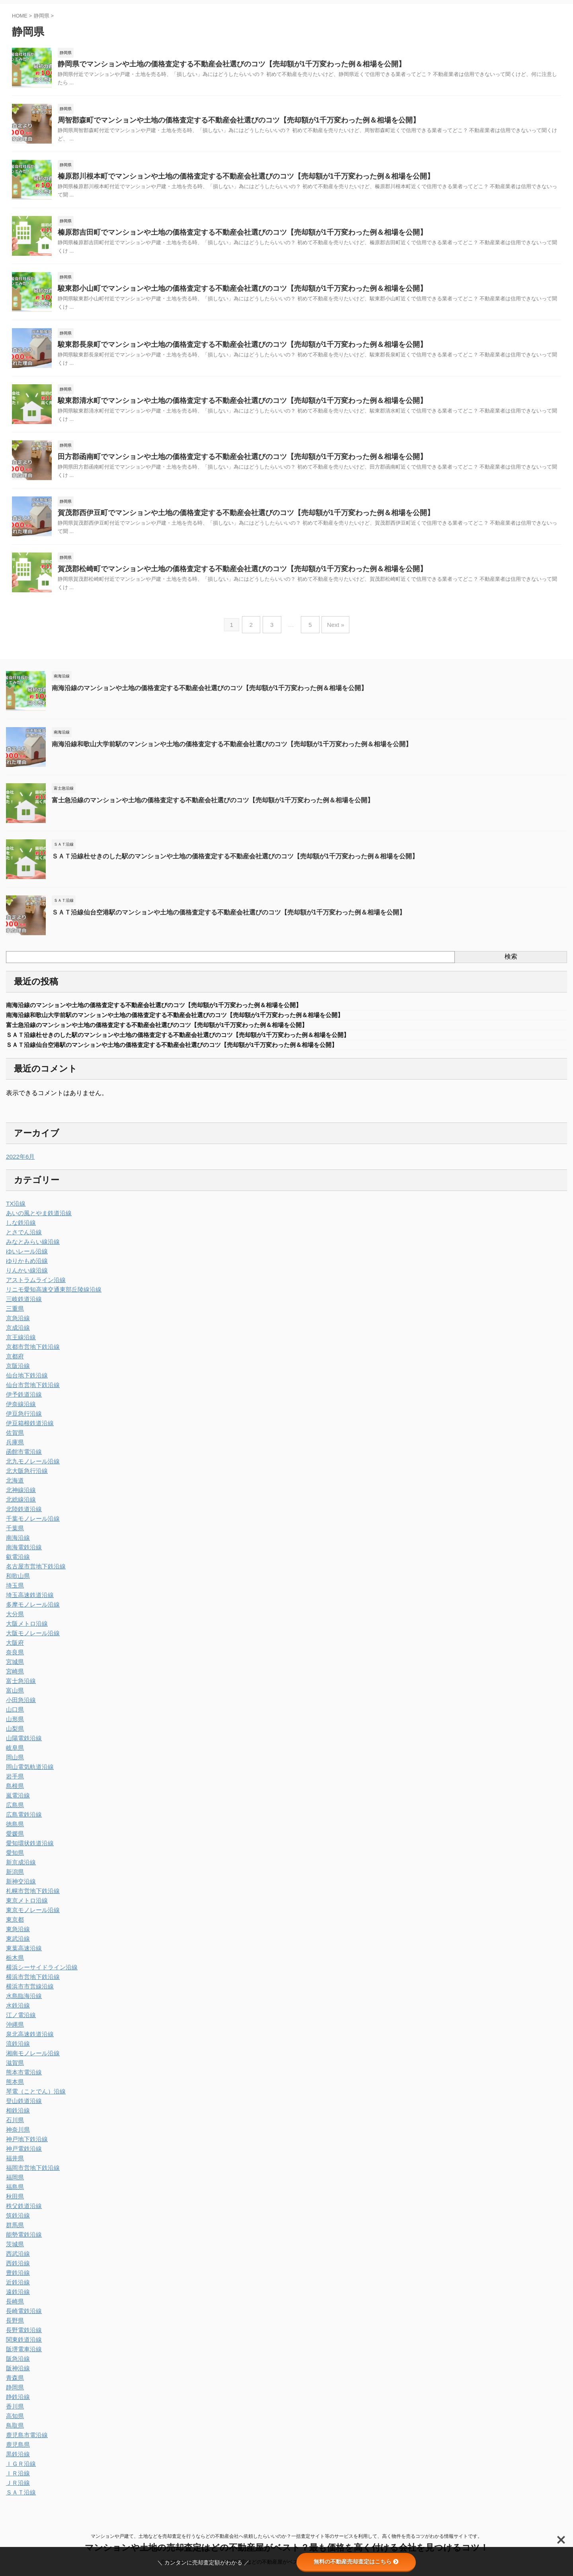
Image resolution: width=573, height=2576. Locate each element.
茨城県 (14, 2250)
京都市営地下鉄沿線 (31, 1353)
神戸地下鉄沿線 (25, 2145)
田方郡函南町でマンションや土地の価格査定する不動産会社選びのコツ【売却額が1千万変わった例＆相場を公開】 (222, 464)
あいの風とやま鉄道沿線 (36, 1219)
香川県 (14, 2413)
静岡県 (14, 2394)
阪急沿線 (17, 2365)
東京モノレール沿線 (31, 1916)
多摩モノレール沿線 (31, 1611)
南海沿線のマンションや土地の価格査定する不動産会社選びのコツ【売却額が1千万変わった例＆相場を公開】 (199, 693)
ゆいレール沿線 (25, 1258)
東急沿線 (17, 1935)
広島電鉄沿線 (22, 1821)
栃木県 (14, 1964)
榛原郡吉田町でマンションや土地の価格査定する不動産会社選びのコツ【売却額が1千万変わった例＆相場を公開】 (222, 235)
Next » (331, 632)
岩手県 (14, 1783)
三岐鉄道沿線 (22, 1305)
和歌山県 (17, 1582)
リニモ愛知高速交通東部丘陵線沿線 (50, 1296)
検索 (511, 962)
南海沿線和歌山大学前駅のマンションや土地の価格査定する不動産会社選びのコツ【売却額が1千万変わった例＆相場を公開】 (220, 749)
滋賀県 (14, 2069)
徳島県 (14, 1830)
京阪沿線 (17, 1372)
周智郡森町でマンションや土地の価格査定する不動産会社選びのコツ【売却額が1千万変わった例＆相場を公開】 (219, 121)
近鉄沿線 (17, 2289)
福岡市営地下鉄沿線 (31, 2174)
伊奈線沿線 (20, 1410)
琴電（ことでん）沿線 (34, 2098)
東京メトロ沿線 (25, 1907)
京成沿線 (17, 1334)
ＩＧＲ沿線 (20, 2470)
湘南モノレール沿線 (31, 2060)
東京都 (14, 1926)
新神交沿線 (20, 1888)
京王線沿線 (20, 1344)
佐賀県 (14, 1439)
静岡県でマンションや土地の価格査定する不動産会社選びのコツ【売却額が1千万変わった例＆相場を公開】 (212, 64)
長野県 (14, 2327)
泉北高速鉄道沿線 (28, 2040)
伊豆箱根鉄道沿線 (28, 1429)
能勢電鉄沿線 (22, 2241)
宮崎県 (14, 1678)
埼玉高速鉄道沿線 (28, 1601)
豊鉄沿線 (17, 2279)
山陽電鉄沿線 (22, 1744)
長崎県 (14, 2308)
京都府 (14, 1363)
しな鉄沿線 (20, 1229)
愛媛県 (14, 1840)
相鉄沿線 (17, 2117)
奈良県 (14, 1659)
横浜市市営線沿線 (28, 1993)
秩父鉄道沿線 (22, 2212)
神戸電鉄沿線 (22, 2155)
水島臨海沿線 (22, 2002)
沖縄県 (14, 2031)
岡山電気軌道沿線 (28, 1773)
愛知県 (14, 1859)
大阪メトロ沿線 (25, 1630)
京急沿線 (17, 1324)
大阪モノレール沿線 (31, 1639)
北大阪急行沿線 (25, 1477)
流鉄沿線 (17, 2050)
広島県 (14, 1811)
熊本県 (14, 2088)
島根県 (14, 1792)
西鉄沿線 (17, 2270)
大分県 (14, 1620)
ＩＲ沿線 (17, 2480)
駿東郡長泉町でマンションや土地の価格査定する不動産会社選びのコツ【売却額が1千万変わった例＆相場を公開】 (222, 349)
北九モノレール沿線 (31, 1468)
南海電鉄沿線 (22, 1554)
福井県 (14, 2165)
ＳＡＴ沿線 (20, 2499)
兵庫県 (14, 1449)
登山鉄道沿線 (22, 2107)
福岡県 (14, 2184)
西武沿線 (17, 2260)
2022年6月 (19, 1163)
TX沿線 (15, 1210)
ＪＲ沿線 (17, 2489)
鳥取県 (14, 2432)
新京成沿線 (20, 1869)
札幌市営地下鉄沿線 (31, 1897)
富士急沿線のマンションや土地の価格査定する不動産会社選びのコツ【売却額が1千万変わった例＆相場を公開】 (202, 805)
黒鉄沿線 (17, 2460)
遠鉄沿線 (17, 2298)
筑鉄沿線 (17, 2222)
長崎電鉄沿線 (22, 2317)
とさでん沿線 (22, 1238)
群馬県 (14, 2231)
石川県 (14, 2126)
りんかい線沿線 (25, 1277)
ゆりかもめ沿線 (25, 1267)
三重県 (14, 1315)
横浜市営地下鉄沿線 (31, 1983)
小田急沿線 (20, 1706)
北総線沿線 (20, 1506)
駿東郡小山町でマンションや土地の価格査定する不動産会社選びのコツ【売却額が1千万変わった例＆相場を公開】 (222, 293)
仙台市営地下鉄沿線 (31, 1391)
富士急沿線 (20, 1687)
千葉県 (14, 1534)
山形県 (14, 1725)
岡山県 (14, 1764)
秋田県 (14, 2203)
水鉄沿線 (17, 2012)
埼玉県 (14, 1592)
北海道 (14, 1487)
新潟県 (14, 1878)
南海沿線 (17, 1544)
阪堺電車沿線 (22, 2355)
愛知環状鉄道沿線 (28, 1849)
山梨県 (14, 1735)
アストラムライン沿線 (34, 1286)
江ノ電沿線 (20, 2021)
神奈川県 (17, 2136)
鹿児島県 (17, 2451)
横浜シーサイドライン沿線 (39, 1974)
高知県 (14, 2422)
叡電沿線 (17, 1563)
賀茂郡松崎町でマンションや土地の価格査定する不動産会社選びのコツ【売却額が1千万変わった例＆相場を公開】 (222, 578)
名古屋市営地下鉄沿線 (34, 1573)
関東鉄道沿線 (22, 2346)
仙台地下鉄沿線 (25, 1382)
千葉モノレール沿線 (31, 1525)
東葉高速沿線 (22, 1954)
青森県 (14, 2384)
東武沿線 (17, 1945)
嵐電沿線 (17, 1802)
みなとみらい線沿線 (31, 1248)
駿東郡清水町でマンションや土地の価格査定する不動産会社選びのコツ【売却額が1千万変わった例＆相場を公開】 (222, 407)
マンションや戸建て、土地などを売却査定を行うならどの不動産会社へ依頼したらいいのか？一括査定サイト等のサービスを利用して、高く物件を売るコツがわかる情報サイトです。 (286, 2539)
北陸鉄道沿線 (22, 1515)
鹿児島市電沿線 (25, 2441)
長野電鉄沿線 (22, 2336)
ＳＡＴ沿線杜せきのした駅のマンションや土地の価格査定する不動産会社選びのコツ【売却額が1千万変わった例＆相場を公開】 (223, 861)
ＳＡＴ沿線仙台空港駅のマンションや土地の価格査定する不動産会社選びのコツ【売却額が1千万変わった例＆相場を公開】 (217, 917)
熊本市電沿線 (22, 2079)
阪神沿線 (17, 2375)
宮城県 (14, 1668)
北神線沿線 (20, 1496)
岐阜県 (14, 1754)
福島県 (14, 2193)
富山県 (14, 1697)
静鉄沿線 (17, 2403)
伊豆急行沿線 (22, 1420)
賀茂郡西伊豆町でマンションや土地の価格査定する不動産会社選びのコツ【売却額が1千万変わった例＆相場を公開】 (225, 521)
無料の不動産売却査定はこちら (356, 2561)
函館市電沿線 (22, 1458)
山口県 (14, 1716)
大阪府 (14, 1649)
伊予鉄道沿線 (22, 1401)
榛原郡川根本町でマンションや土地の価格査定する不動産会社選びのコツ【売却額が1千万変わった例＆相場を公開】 (225, 178)
